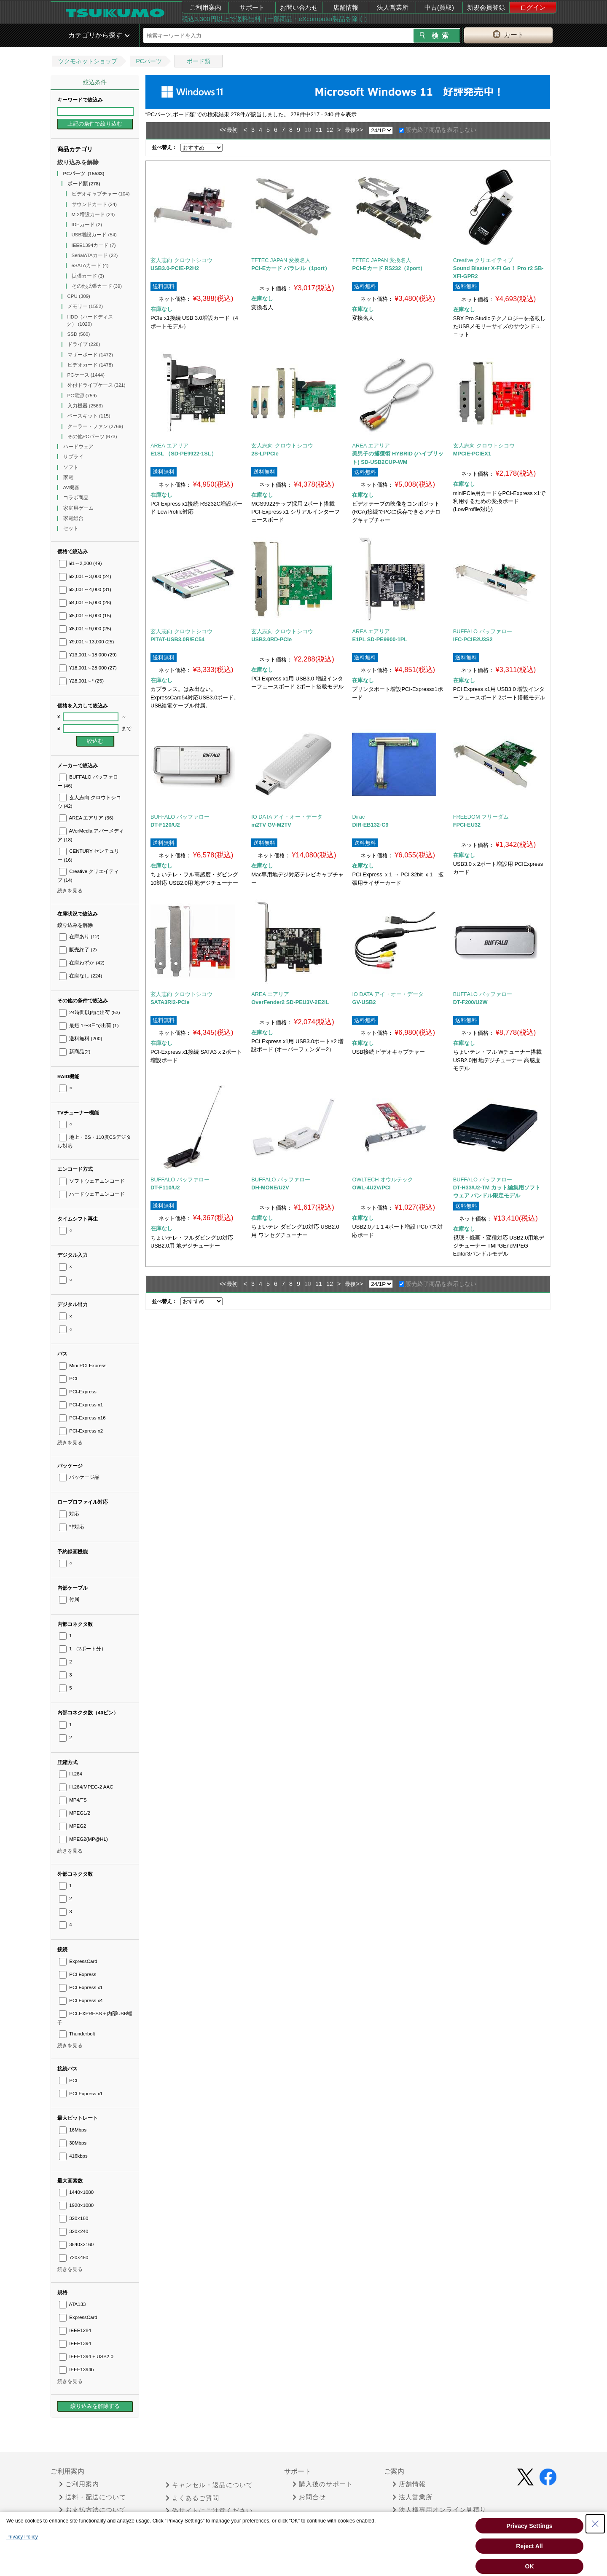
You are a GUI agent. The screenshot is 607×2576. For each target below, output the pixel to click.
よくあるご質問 (192, 2498)
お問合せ (309, 2497)
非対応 (71, 1526)
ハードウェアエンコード (92, 1194)
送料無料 (80, 1038)
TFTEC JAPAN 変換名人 (281, 260)
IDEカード (87, 224)
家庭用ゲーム (79, 508)
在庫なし (80, 975)
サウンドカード (94, 204)
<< (223, 129)
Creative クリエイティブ (483, 260)
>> (359, 129)
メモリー (85, 306)
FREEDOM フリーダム (481, 817)
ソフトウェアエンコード (92, 1181)
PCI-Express (78, 1391)
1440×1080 (76, 2192)
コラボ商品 (76, 497)
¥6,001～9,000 (85, 628)
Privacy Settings (530, 2525)
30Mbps (72, 2142)
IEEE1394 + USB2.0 (86, 2356)
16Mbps (72, 2129)
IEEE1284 (75, 2330)
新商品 (74, 1051)
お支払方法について (92, 2509)
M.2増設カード (93, 214)
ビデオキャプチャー (101, 193)
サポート (252, 7)
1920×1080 (76, 2205)
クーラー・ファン (95, 426)
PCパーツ (148, 61)
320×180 (73, 2218)
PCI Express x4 (81, 2000)
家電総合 (74, 518)
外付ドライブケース (96, 385)
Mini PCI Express (83, 1365)
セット (71, 528)
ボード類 (198, 61)
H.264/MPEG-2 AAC (86, 1786)
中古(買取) (439, 7)
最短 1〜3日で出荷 (89, 1025)
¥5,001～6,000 (85, 615)
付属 (69, 1599)
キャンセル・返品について (209, 2485)
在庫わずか (82, 962)
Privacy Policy (22, 2537)
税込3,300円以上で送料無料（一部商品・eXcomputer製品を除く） (276, 18)
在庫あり (79, 936)
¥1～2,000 (80, 563)
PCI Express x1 (81, 1987)
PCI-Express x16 (82, 1417)
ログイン (532, 7)
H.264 (70, 1773)
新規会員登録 (486, 7)
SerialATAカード (95, 255)
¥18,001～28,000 (88, 667)
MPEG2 (72, 1826)
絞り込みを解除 (78, 162)
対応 (69, 1513)
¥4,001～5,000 (85, 602)
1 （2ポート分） (82, 1648)
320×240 (73, 2231)
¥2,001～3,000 (85, 576)
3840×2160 (76, 2244)
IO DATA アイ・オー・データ (286, 817)
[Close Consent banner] (595, 2523)
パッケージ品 (79, 1477)
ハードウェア (79, 446)
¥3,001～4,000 (85, 589)
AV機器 (72, 487)
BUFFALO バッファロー (482, 631)
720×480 (73, 2257)
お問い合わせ (299, 7)
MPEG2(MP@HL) (83, 1839)
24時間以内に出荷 (89, 1012)
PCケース (86, 375)
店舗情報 (345, 7)
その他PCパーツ (92, 436)
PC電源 (82, 395)
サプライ (74, 456)
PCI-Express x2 (81, 1430)
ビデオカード (90, 364)
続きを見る (70, 890)
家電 (69, 477)
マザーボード (90, 354)
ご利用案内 (205, 7)
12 (329, 129)
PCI (68, 1378)
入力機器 (85, 405)
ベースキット (88, 415)
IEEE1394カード (94, 245)
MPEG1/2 (74, 1813)
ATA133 (72, 2304)
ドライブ (83, 344)
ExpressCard (78, 1961)
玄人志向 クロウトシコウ (181, 260)
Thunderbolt (77, 2033)
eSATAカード (90, 265)
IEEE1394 (75, 2343)
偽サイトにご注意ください (209, 2510)
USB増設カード (94, 234)
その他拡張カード (97, 286)
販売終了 (78, 949)
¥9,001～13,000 (86, 641)
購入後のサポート (323, 2484)
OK (529, 2566)
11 (318, 129)
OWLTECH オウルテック (382, 1179)
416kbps (73, 2155)
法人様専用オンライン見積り (439, 2509)
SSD (78, 334)
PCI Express (77, 1974)
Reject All (529, 2546)
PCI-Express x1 (81, 1404)
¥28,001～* (81, 680)
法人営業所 (392, 7)
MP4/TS (73, 1799)
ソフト (71, 467)
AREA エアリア (86, 817)
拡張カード (88, 275)
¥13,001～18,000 (88, 654)
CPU (78, 296)
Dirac (358, 817)
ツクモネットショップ (87, 61)
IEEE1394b (76, 2369)
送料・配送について (92, 2497)
